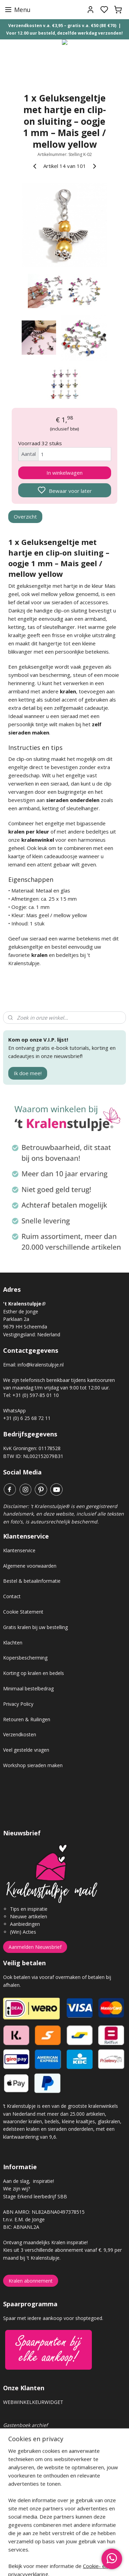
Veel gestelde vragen (26, 1750)
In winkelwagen (64, 472)
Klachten (12, 1642)
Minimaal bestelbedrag (28, 1688)
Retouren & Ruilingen (26, 1719)
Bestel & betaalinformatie (32, 1581)
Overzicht (25, 516)
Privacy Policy (18, 1704)
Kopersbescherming (25, 1657)
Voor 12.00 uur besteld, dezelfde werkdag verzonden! (64, 33)
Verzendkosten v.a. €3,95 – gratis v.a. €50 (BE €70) (62, 25)
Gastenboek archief (25, 2425)
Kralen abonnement (31, 2280)
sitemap (89, 2563)
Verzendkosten (19, 1734)
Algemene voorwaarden (29, 1566)
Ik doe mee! (28, 1073)
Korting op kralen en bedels (33, 1673)
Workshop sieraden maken (33, 1765)
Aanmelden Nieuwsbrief (35, 1947)
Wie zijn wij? (16, 2188)
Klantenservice (19, 1550)
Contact (12, 1596)
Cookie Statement (23, 1611)
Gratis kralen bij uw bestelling (35, 1627)
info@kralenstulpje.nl (41, 1364)
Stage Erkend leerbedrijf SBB (35, 2196)
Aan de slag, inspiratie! (28, 2181)
